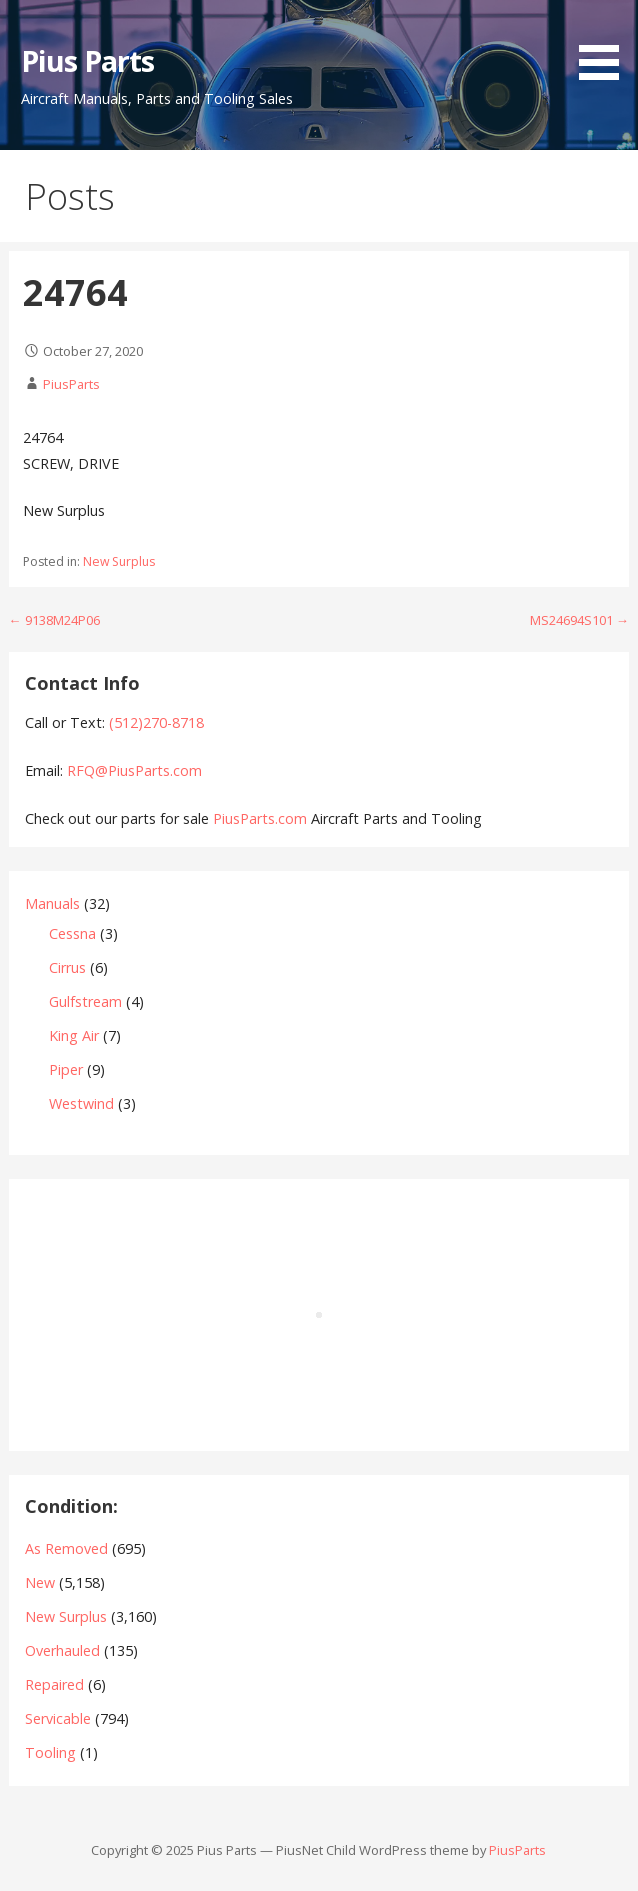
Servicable (58, 1718)
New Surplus (119, 561)
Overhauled (62, 1650)
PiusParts (71, 384)
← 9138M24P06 (54, 620)
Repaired (54, 1684)
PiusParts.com (262, 818)
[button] (606, 43)
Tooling (50, 1752)
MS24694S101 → (579, 620)
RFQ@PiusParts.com (134, 770)
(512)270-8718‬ (156, 722)
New (40, 1582)
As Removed (66, 1548)
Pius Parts (87, 60)
